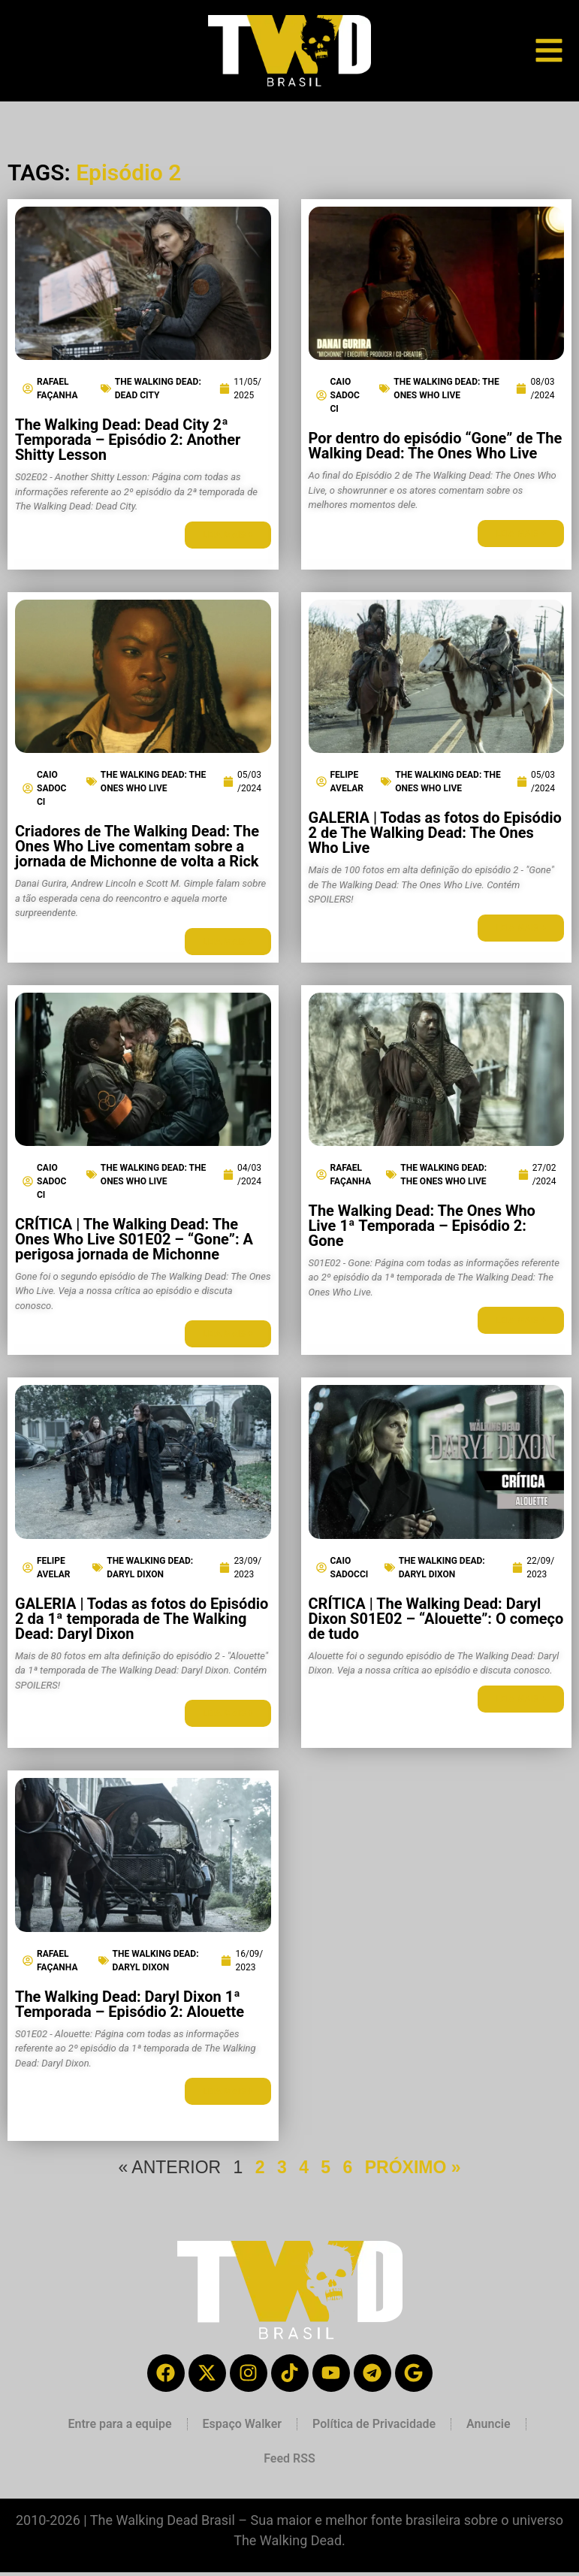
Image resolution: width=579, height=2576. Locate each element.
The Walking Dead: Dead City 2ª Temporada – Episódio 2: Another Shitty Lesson (127, 440)
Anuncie (488, 2424)
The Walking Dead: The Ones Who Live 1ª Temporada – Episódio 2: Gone (422, 1226)
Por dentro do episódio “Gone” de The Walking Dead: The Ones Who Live (435, 445)
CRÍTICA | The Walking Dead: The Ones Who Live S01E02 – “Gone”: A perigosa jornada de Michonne (134, 1239)
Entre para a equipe (119, 2424)
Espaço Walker (242, 2424)
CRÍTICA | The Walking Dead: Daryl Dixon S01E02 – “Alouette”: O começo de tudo (436, 1619)
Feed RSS (289, 2458)
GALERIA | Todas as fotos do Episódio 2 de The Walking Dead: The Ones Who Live (435, 833)
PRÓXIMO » (413, 2167)
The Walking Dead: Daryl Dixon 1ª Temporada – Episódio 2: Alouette (129, 2004)
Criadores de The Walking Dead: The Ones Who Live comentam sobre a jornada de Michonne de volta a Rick (137, 846)
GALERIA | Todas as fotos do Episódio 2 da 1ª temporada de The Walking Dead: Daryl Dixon (141, 1619)
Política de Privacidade (374, 2424)
